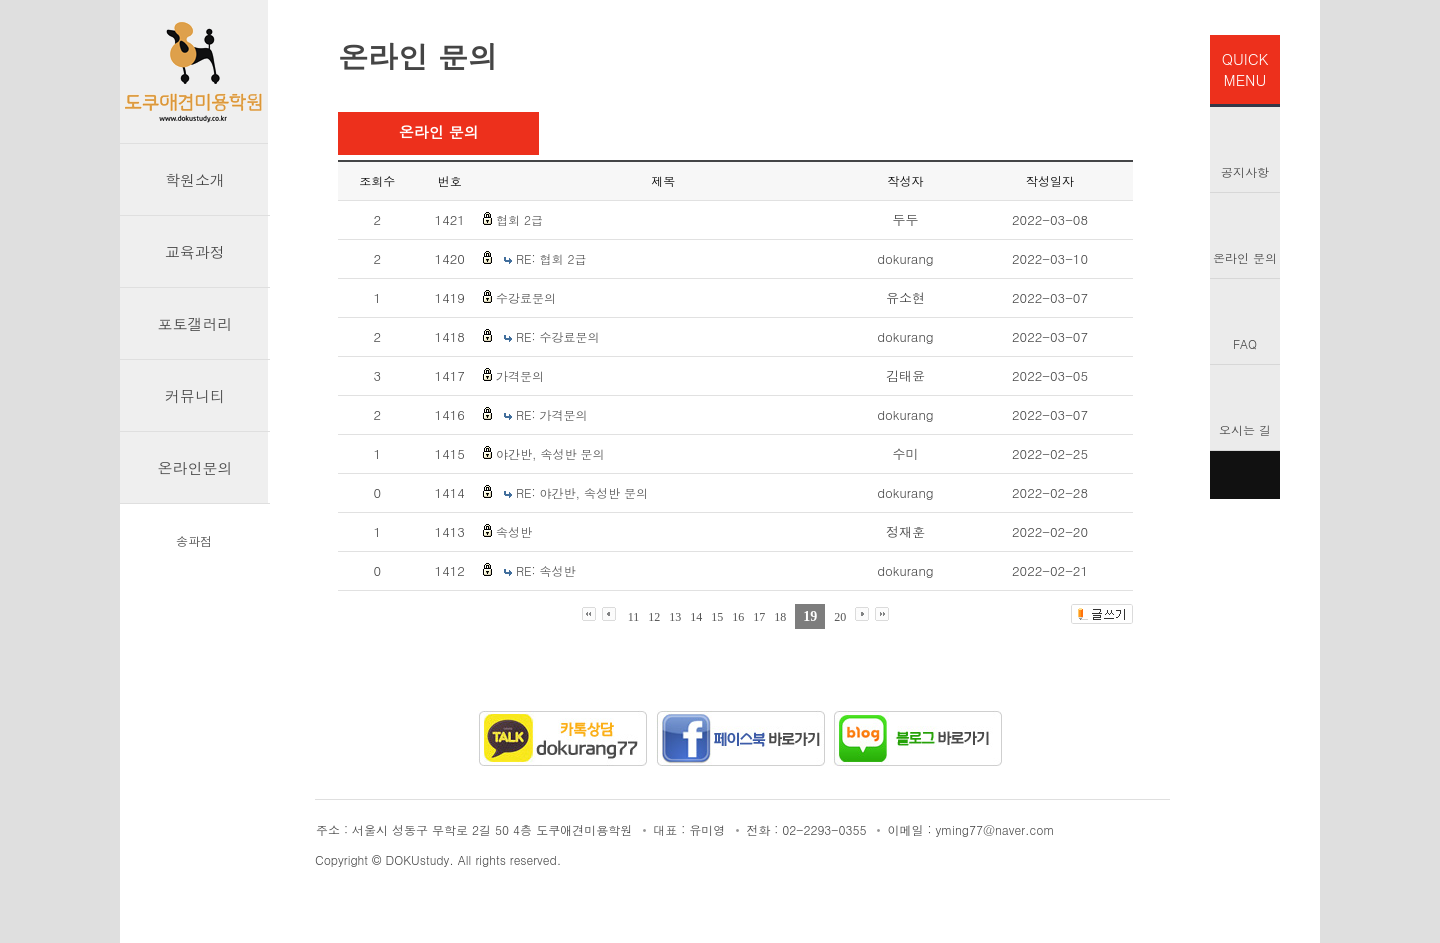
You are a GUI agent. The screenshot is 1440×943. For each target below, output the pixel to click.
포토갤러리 (195, 323)
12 (654, 617)
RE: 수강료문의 (558, 336)
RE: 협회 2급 (551, 258)
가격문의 (520, 375)
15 (717, 617)
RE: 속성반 (546, 570)
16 (738, 617)
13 (675, 617)
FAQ (1245, 343)
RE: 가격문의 (552, 414)
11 (634, 617)
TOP (1245, 475)
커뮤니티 (195, 395)
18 (780, 617)
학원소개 (195, 179)
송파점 (194, 540)
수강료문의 (526, 297)
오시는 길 (1245, 429)
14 (696, 617)
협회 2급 (519, 219)
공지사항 (1245, 171)
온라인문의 (195, 467)
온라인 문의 (1245, 257)
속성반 (514, 531)
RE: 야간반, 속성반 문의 (582, 492)
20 (840, 617)
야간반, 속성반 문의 (550, 453)
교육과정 (195, 251)
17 (759, 617)
